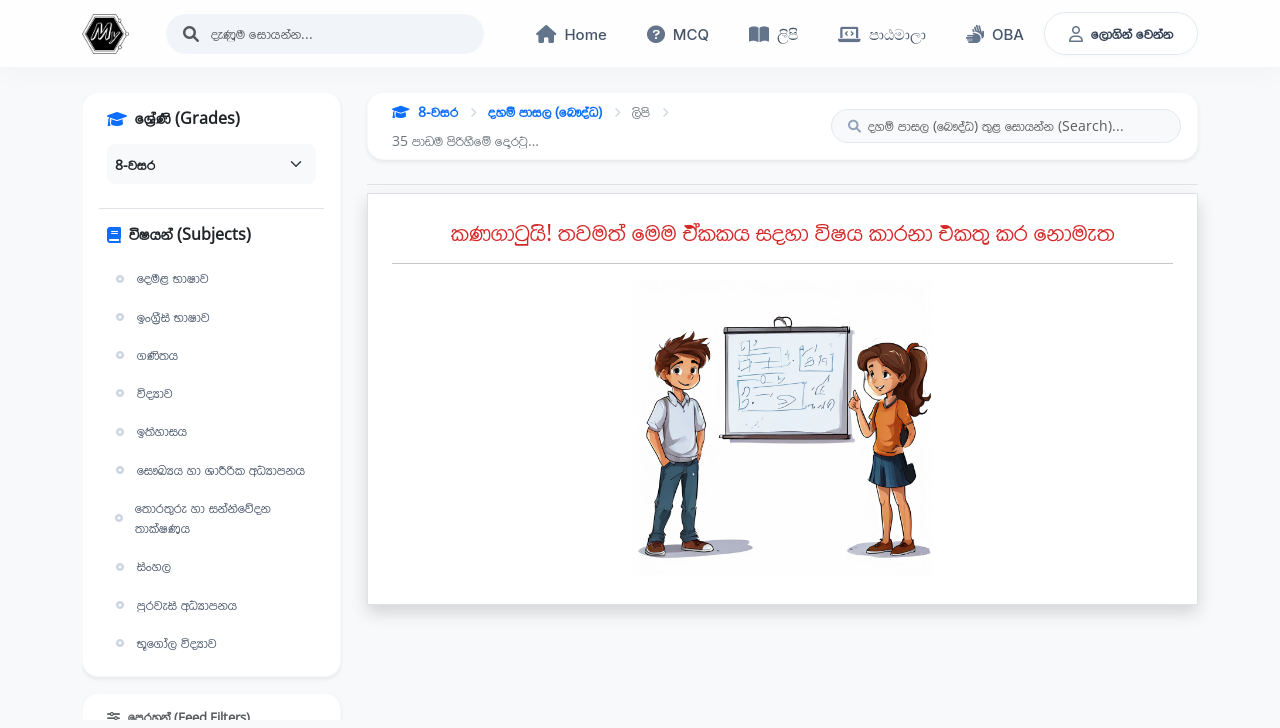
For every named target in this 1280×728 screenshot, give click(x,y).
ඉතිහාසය (149, 431)
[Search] (325, 34)
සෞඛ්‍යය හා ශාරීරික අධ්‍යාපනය (208, 470)
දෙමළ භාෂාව (160, 278)
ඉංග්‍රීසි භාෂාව (160, 317)
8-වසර (425, 111)
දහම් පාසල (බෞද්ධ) (545, 111)
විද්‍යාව (142, 393)
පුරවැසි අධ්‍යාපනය (174, 605)
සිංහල (141, 566)
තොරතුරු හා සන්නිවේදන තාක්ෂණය (191, 518)
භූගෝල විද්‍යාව (164, 643)
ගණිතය (144, 355)
